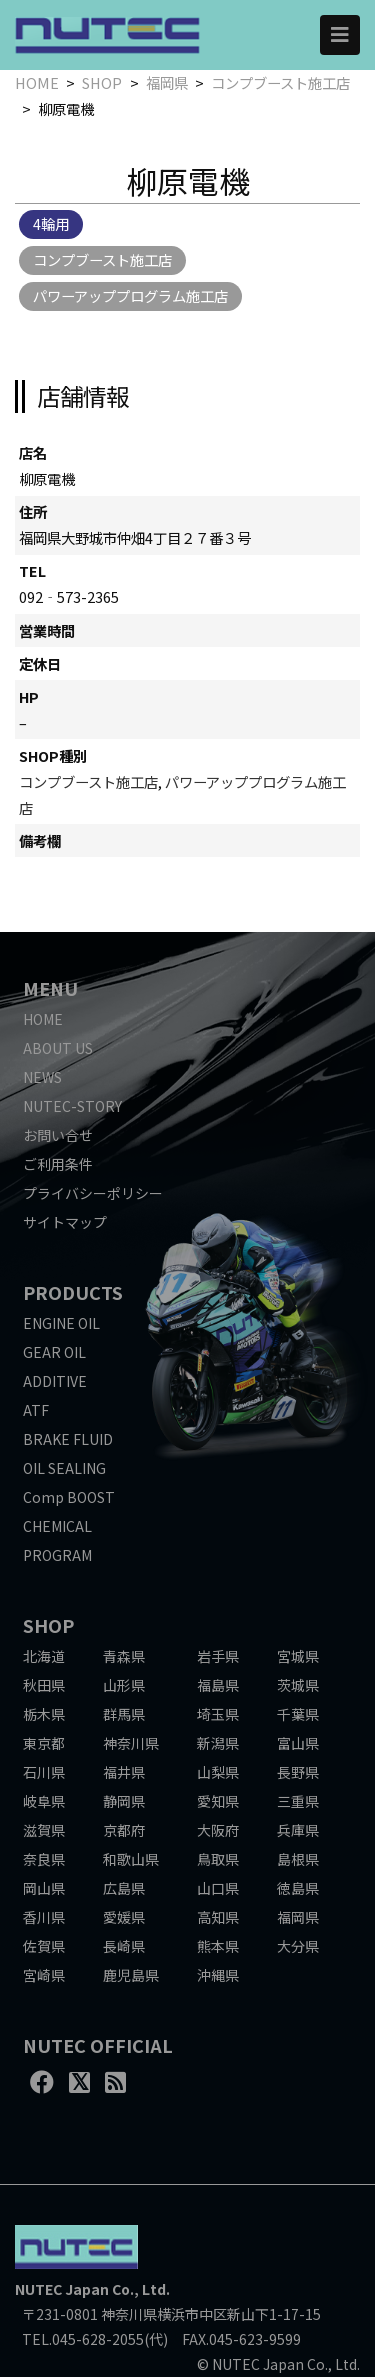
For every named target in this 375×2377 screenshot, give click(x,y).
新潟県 (218, 1743)
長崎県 (124, 1946)
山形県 (124, 1685)
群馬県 (124, 1714)
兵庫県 (298, 1830)
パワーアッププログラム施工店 (130, 295)
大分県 (298, 1946)
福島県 (218, 1685)
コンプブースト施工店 (280, 82)
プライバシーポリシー (93, 1193)
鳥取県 (218, 1859)
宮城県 (298, 1656)
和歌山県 (131, 1859)
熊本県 (218, 1946)
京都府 (124, 1830)
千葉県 (298, 1714)
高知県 (218, 1917)
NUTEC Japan (62, 2289)
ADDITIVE (55, 1381)
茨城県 (298, 1685)
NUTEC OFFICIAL (98, 2045)
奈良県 (44, 1859)
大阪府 (218, 1830)
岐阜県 (44, 1801)
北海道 (44, 1656)
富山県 (298, 1743)
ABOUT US (58, 1048)
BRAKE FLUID (68, 1439)
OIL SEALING (64, 1468)
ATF (36, 1410)
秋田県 (44, 1685)
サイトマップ (65, 1222)
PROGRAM (57, 1555)
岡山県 (44, 1888)
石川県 (44, 1772)
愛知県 (218, 1801)
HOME (37, 82)
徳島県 (298, 1888)
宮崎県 (44, 1975)
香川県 (44, 1917)
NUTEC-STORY (72, 1106)
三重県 (298, 1801)
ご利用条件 (58, 1164)
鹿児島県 (131, 1975)
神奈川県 (131, 1743)
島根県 (298, 1859)
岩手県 (218, 1656)
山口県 (218, 1888)
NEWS (42, 1077)
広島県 (124, 1888)
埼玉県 (218, 1714)
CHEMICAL (57, 1526)
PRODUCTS (73, 1292)
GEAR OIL (54, 1352)
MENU (50, 988)
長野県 (298, 1772)
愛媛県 (124, 1917)
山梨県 (218, 1772)
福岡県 (167, 82)
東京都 (44, 1743)
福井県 (124, 1772)
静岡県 (124, 1801)
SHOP (102, 82)
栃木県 (44, 1714)
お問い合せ (58, 1135)
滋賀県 (44, 1830)
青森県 (124, 1656)
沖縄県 (218, 1975)
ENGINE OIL (61, 1323)
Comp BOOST (69, 1497)
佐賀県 (44, 1946)
